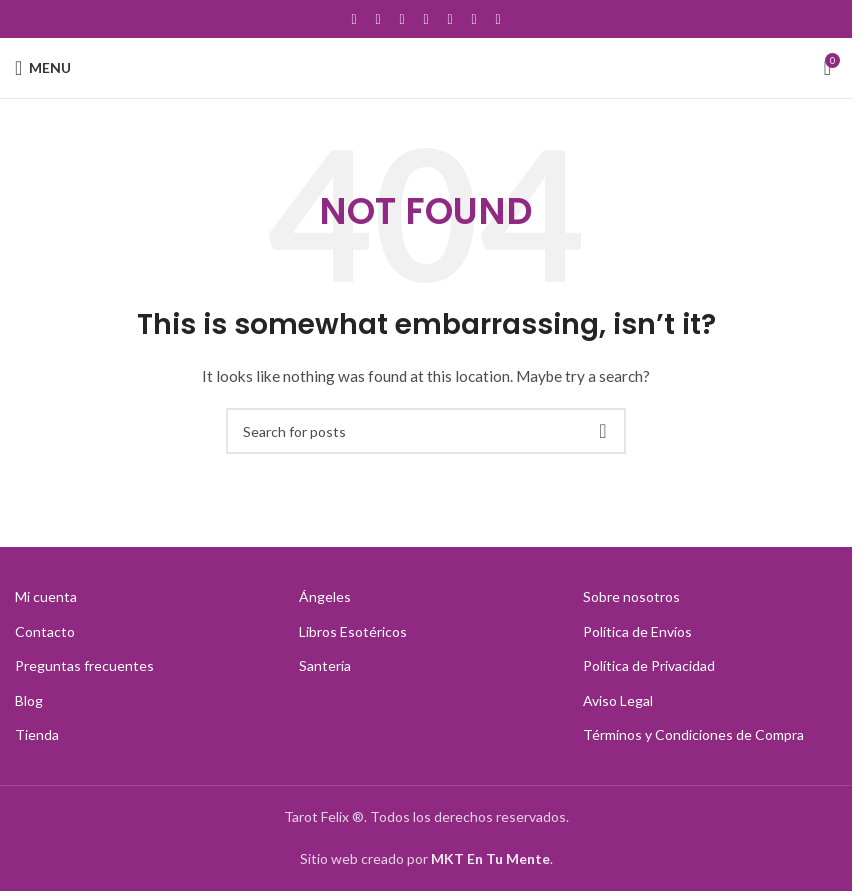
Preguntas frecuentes (84, 665)
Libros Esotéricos (353, 631)
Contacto (45, 631)
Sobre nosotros (631, 596)
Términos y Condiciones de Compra (693, 734)
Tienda (37, 734)
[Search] (426, 431)
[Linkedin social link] (474, 19)
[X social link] (378, 19)
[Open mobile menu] (43, 68)
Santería (325, 665)
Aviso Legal (618, 700)
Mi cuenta (46, 596)
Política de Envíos (637, 631)
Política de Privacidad (649, 665)
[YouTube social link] (426, 19)
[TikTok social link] (498, 19)
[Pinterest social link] (450, 19)
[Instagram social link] (402, 19)
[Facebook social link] (354, 19)
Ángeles (325, 596)
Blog (29, 700)
